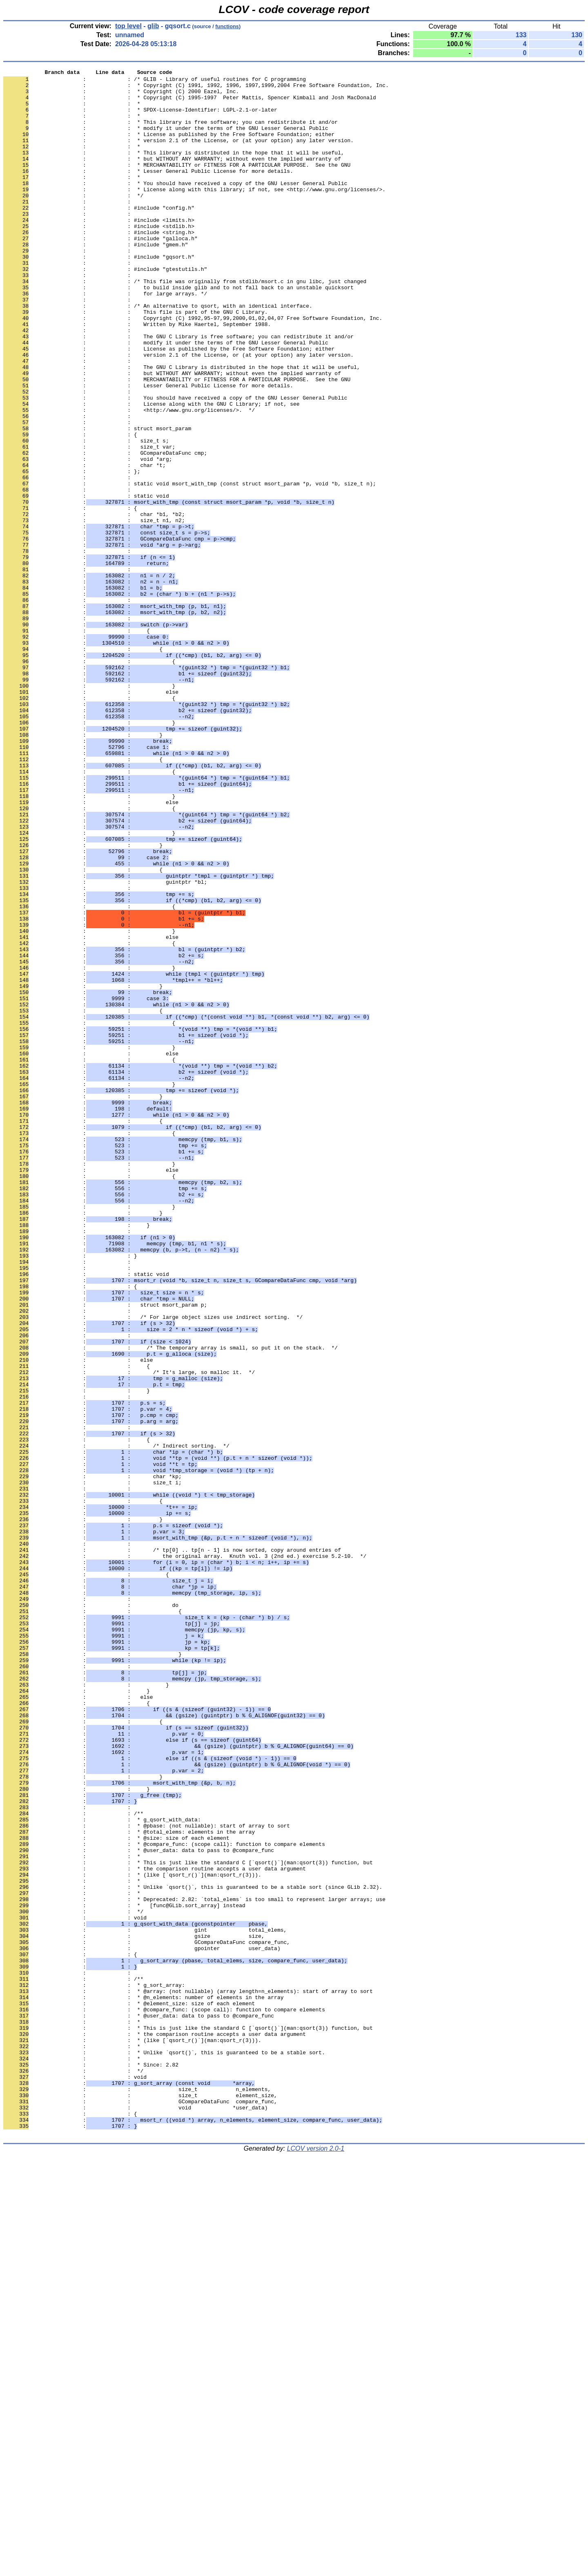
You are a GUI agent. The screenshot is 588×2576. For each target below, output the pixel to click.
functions (227, 26)
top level (128, 25)
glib (153, 25)
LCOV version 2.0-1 (316, 2561)
